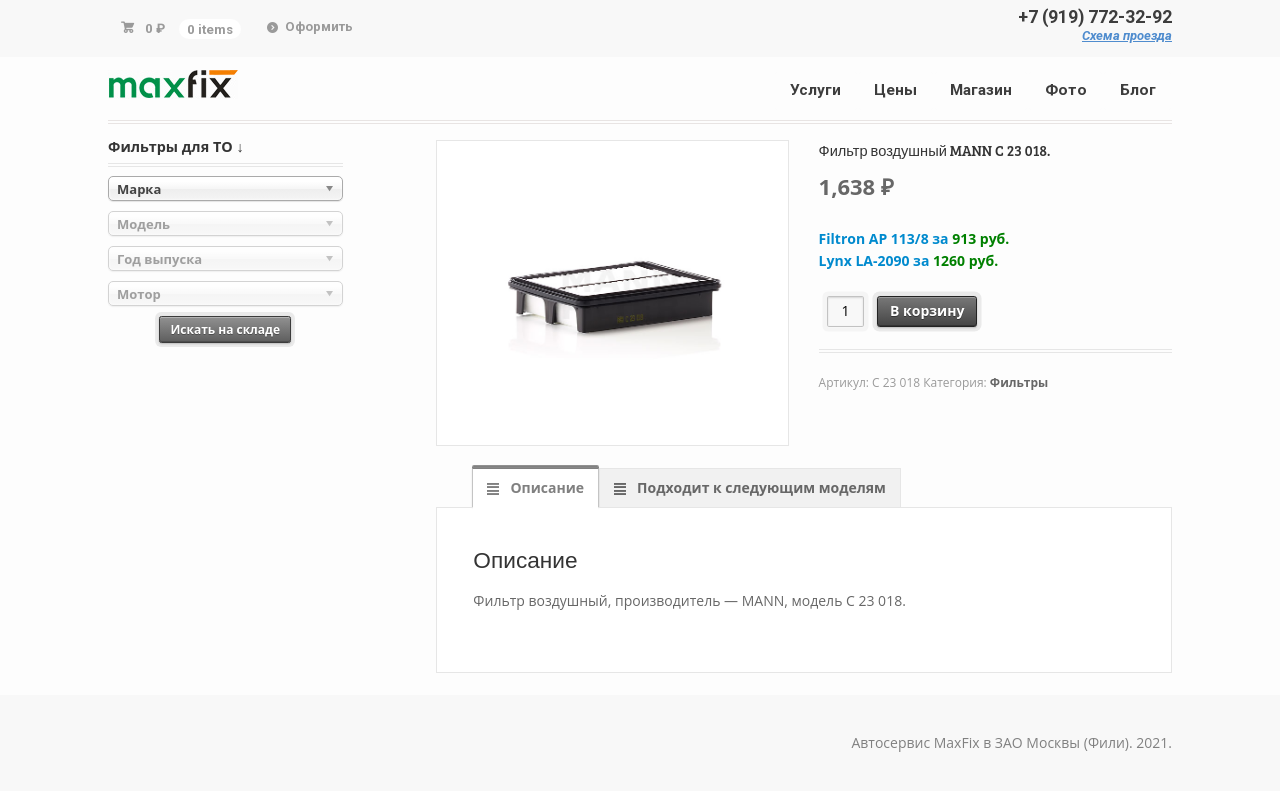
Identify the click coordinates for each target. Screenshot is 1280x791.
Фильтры (1019, 382)
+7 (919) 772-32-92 (1095, 17)
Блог (1138, 90)
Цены (895, 90)
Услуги (815, 90)
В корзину (927, 310)
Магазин (981, 90)
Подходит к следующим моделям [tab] (759, 487)
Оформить (319, 26)
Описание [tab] (545, 487)
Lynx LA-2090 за (909, 260)
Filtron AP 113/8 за (914, 238)
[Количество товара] (845, 311)
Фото (1066, 90)
